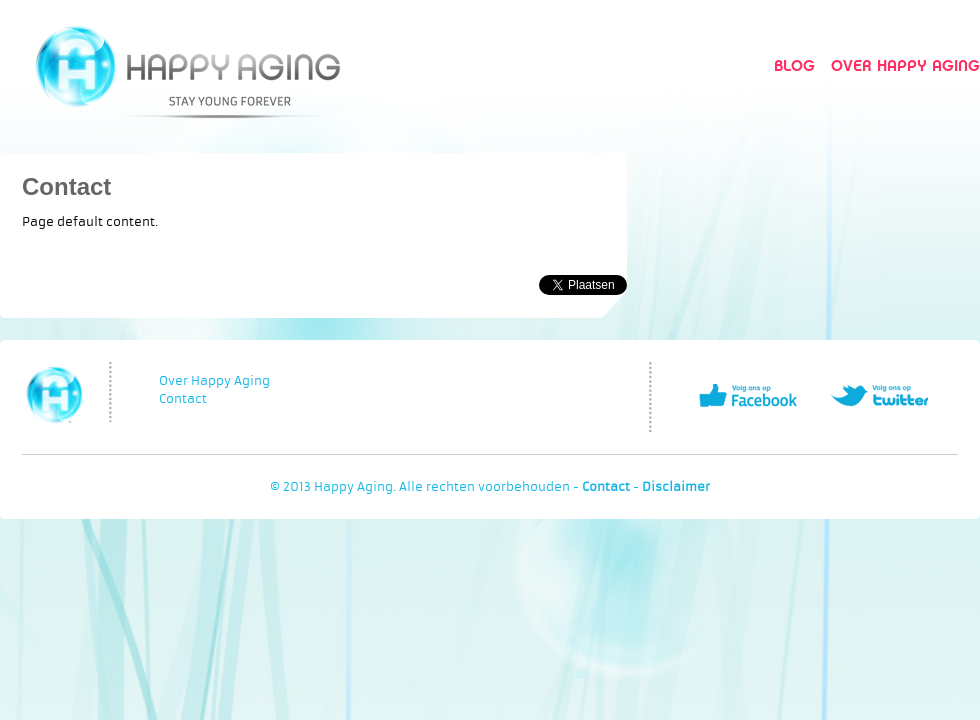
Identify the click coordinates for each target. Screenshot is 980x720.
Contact (66, 186)
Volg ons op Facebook (748, 395)
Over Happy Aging (905, 65)
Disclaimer (676, 487)
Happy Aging (187, 65)
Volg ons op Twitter (879, 395)
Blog (794, 65)
